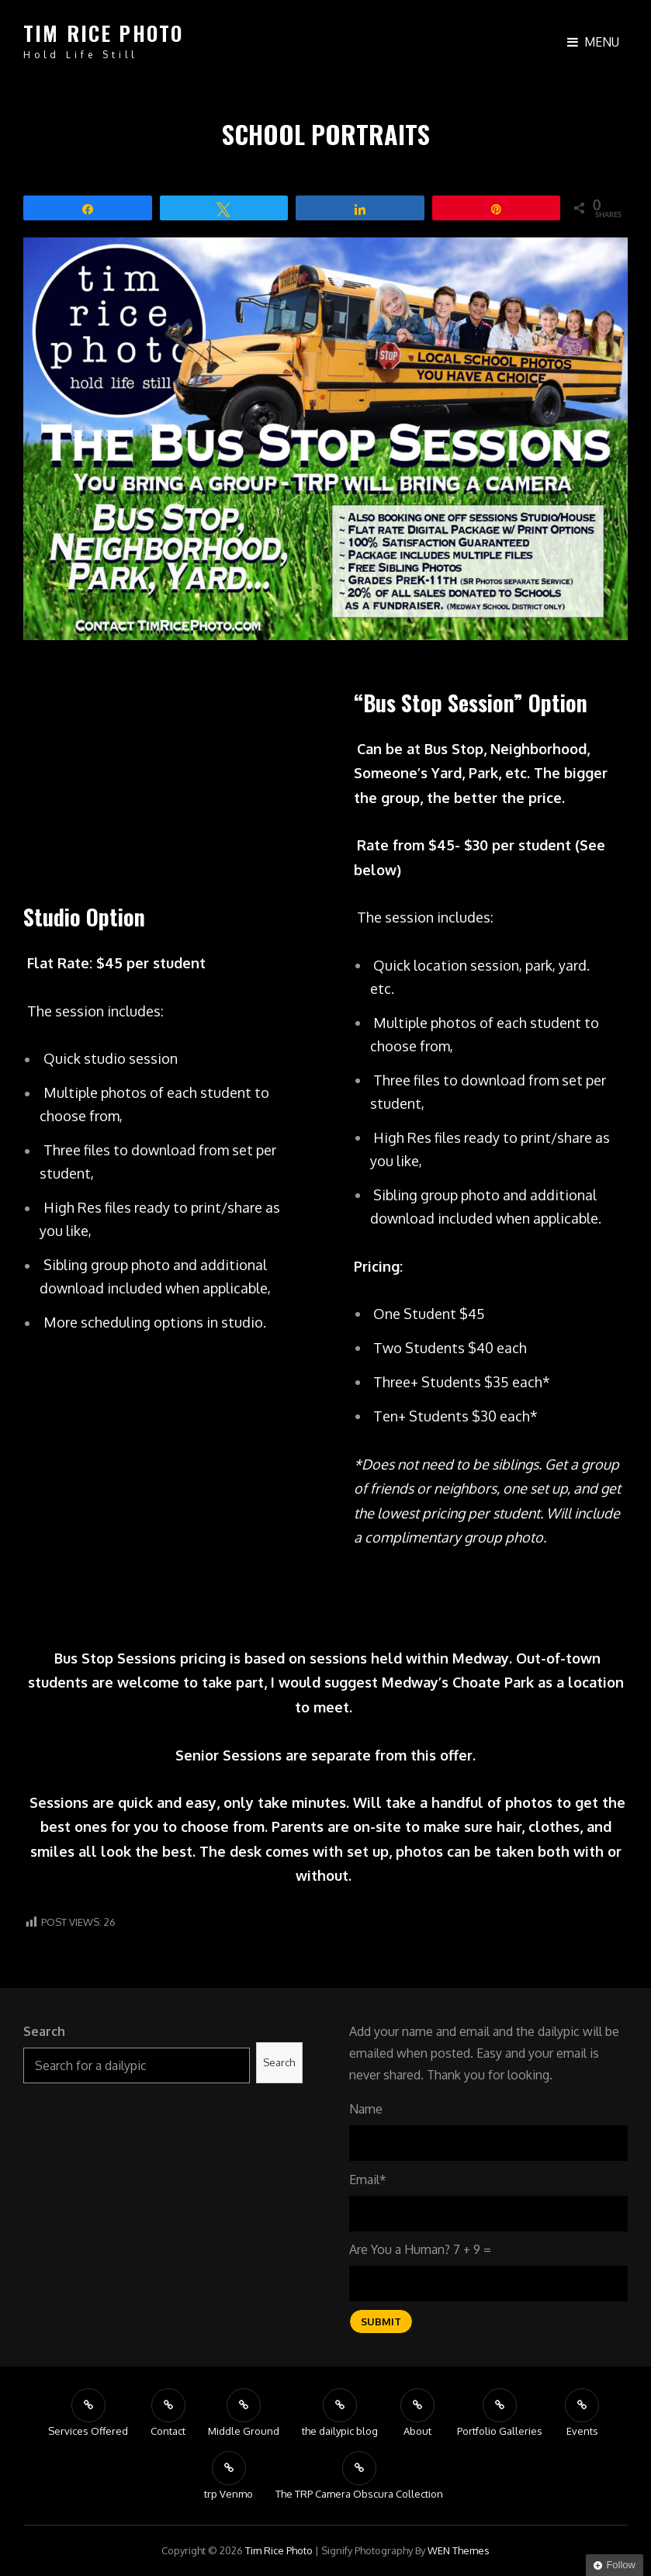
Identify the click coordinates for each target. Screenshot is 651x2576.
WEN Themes (459, 2550)
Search (44, 2031)
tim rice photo (103, 33)
